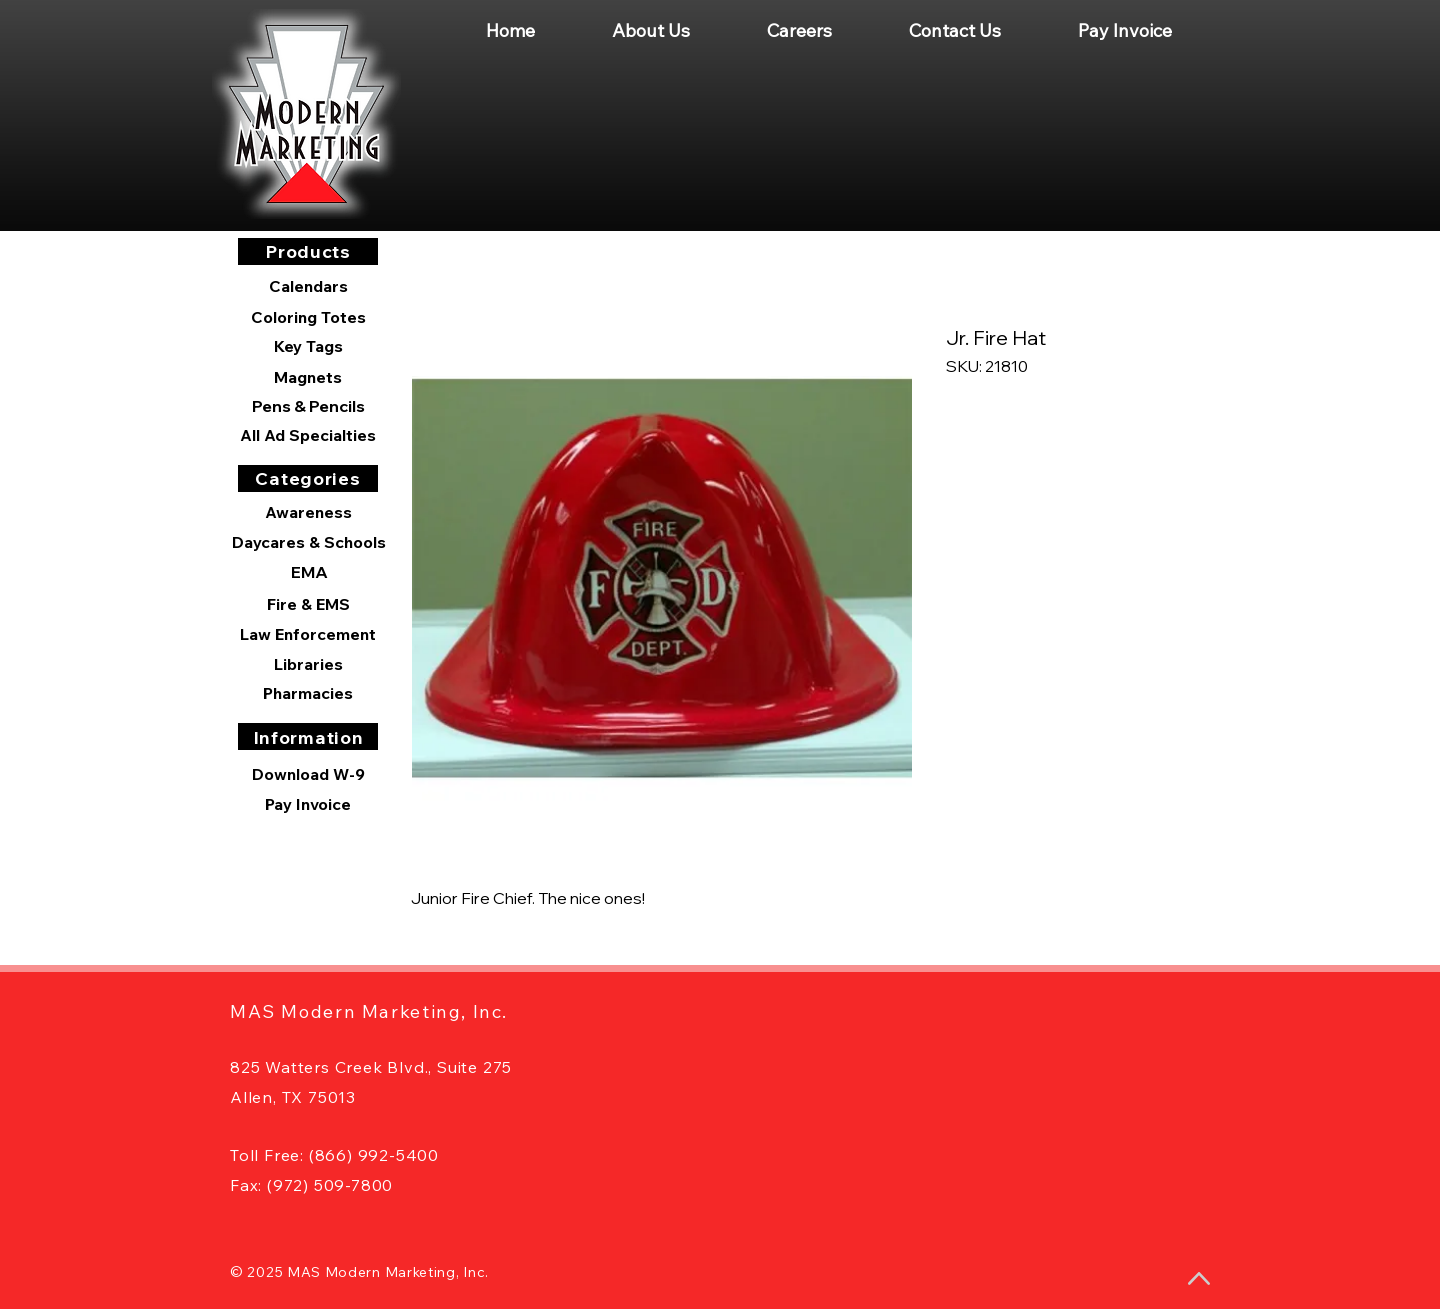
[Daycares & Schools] (309, 542)
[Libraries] (308, 664)
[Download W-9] (308, 774)
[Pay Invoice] (308, 804)
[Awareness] (308, 512)
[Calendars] (308, 286)
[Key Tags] (308, 346)
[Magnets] (308, 377)
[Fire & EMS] (308, 604)
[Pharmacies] (308, 693)
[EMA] (309, 572)
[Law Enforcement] (308, 634)
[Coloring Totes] (308, 317)
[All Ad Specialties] (308, 435)
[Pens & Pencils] (308, 406)
